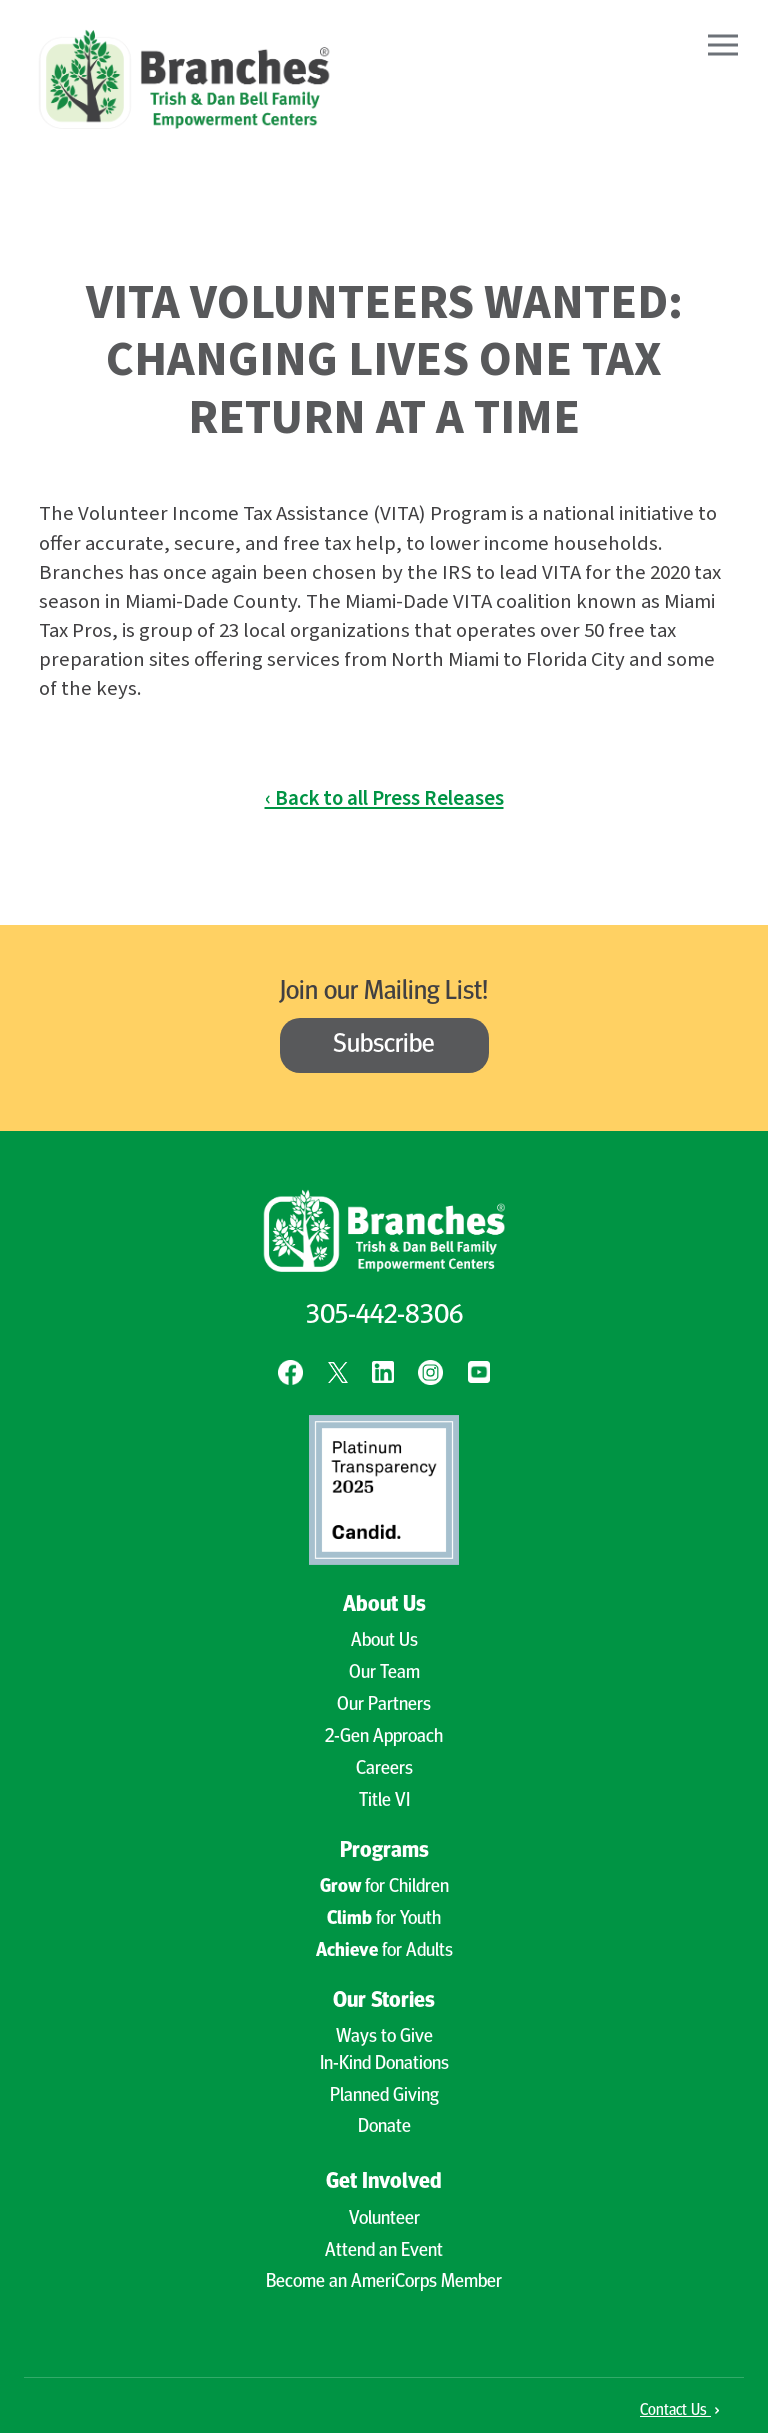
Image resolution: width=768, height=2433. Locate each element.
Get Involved (384, 2182)
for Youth (384, 1919)
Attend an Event (384, 2251)
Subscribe (384, 1045)
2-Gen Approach (384, 1737)
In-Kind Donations (384, 2064)
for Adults (384, 1951)
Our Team (384, 1673)
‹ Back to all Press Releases (384, 798)
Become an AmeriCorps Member (384, 2282)
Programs (384, 1851)
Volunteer (384, 2219)
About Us (384, 1605)
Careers (384, 1769)
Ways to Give (384, 2037)
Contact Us (679, 2411)
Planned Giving (384, 2096)
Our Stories (384, 2001)
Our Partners (384, 1705)
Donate (384, 2127)
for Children (384, 1887)
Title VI (384, 1801)
